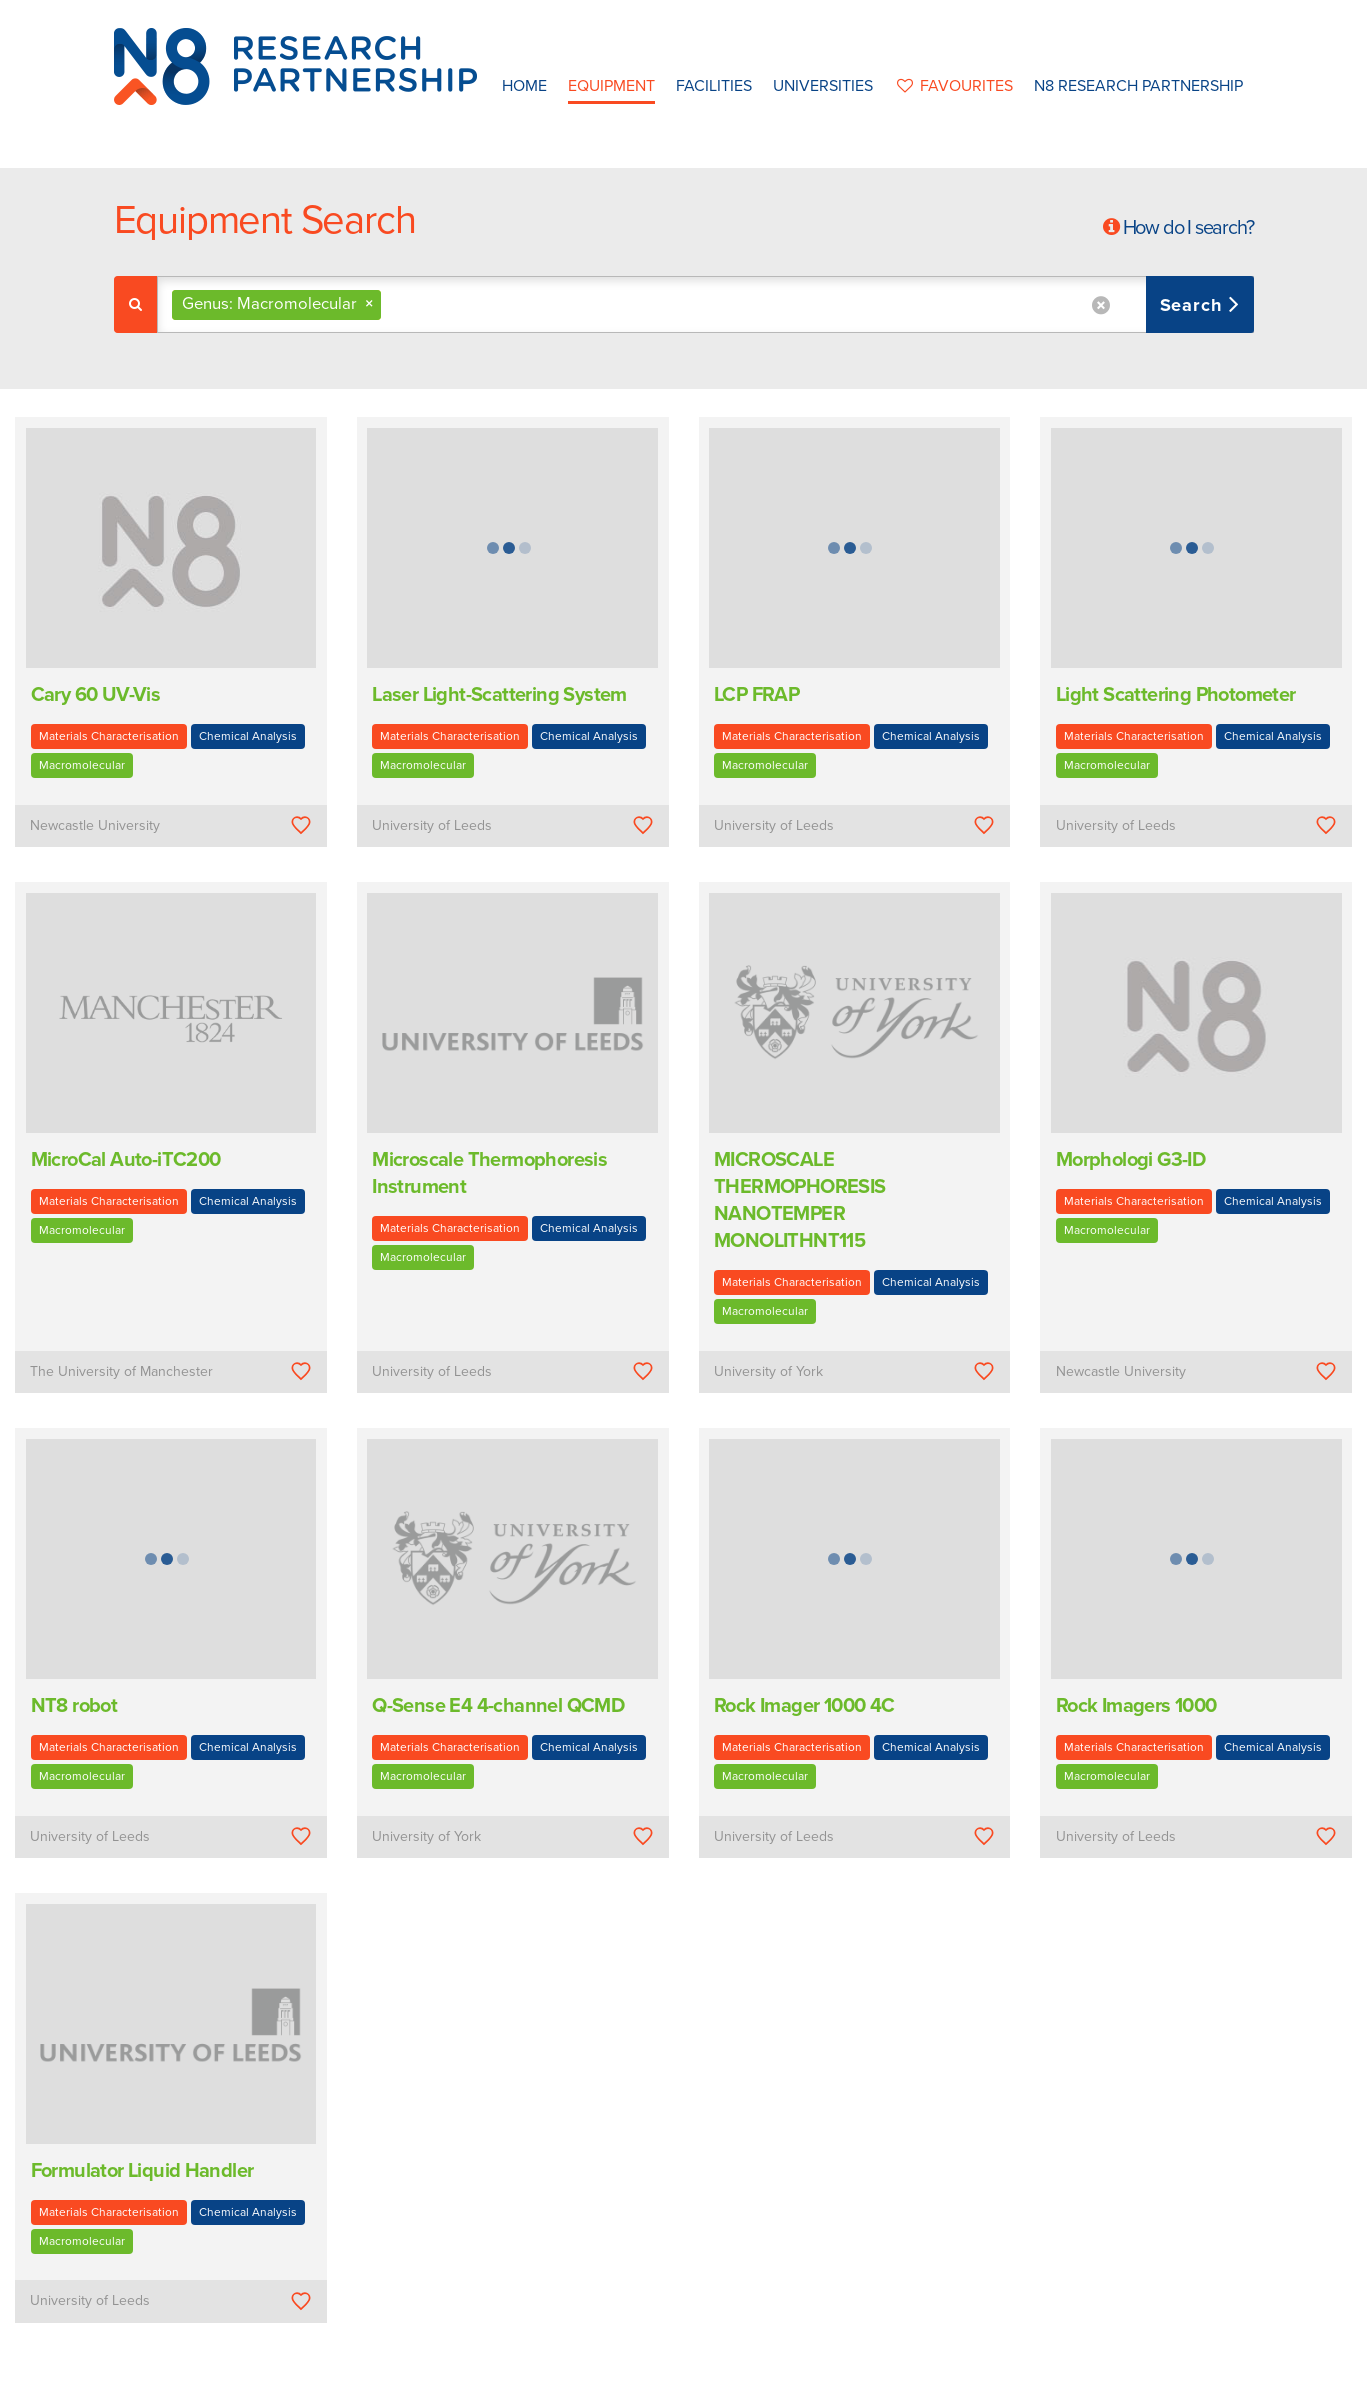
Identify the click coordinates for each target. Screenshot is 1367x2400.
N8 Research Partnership (1138, 86)
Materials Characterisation (109, 736)
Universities (823, 86)
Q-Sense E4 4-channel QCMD (498, 1706)
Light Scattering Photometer (1176, 695)
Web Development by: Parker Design (978, 2378)
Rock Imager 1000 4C (804, 1706)
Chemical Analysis (248, 736)
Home (524, 86)
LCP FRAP (756, 695)
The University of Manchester (121, 1371)
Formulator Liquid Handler (142, 2171)
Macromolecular (82, 765)
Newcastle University (95, 825)
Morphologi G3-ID (1130, 1160)
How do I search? (1188, 228)
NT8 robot (74, 1706)
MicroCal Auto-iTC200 (126, 1160)
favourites (953, 86)
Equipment (611, 86)
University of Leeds (432, 825)
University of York (768, 1371)
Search (1194, 305)
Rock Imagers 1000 (1136, 1706)
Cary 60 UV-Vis (96, 695)
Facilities (714, 86)
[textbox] (393, 304)
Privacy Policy (811, 2378)
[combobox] (705, 304)
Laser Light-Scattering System (499, 695)
